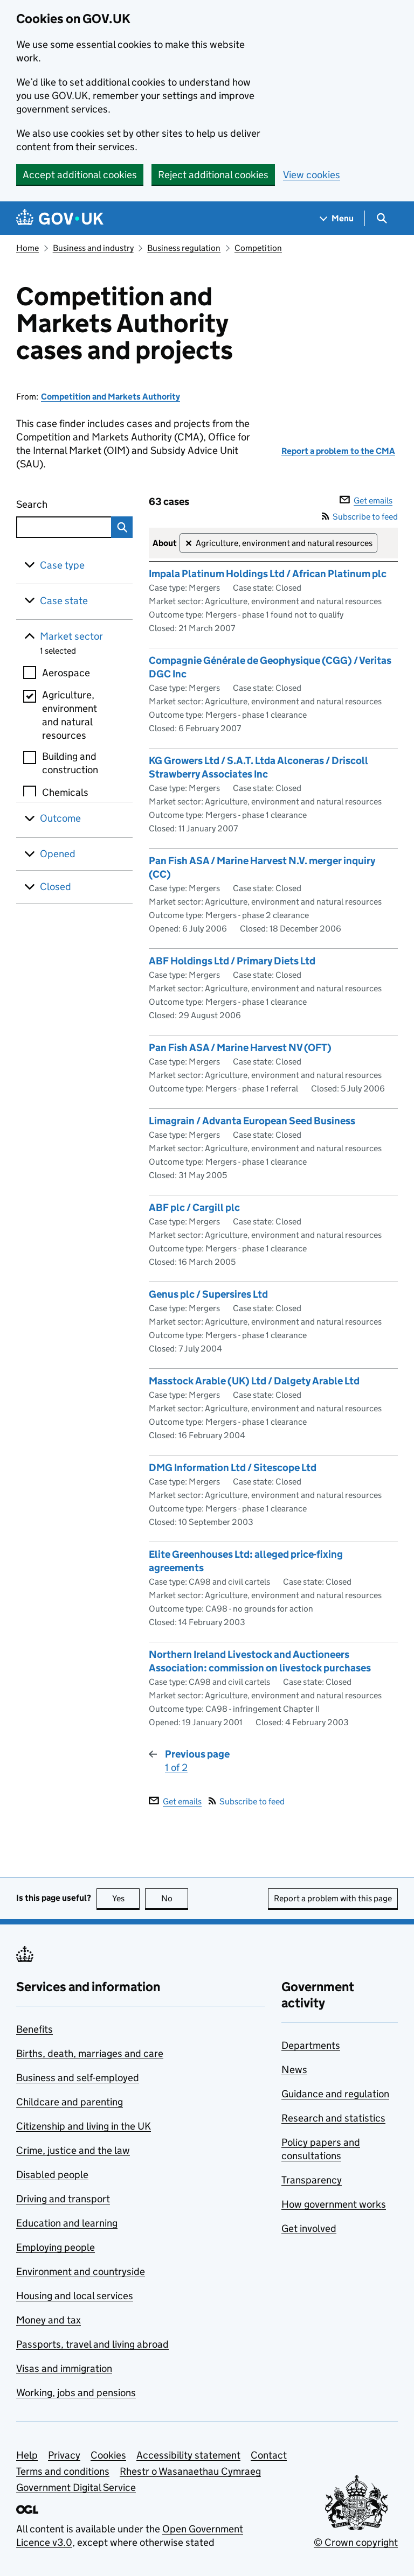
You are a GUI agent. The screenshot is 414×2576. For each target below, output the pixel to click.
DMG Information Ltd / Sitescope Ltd (232, 1467)
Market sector (71, 636)
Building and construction (70, 763)
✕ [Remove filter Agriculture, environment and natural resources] (188, 543)
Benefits (34, 2029)
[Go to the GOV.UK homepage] (60, 218)
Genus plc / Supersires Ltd (208, 1294)
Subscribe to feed (360, 517)
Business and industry (93, 248)
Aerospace (66, 673)
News (294, 2069)
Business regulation (183, 248)
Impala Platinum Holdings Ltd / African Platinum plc (268, 574)
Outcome (60, 818)
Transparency (311, 2180)
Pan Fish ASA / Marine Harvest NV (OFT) (240, 1047)
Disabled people (52, 2174)
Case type (62, 565)
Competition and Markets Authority (110, 396)
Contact (269, 2455)
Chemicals (65, 792)
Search (55, 502)
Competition (258, 248)
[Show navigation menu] (337, 218)
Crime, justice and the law (73, 2150)
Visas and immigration (64, 2368)
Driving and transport (63, 2199)
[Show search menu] (381, 218)
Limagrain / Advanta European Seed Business (252, 1121)
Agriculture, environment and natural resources (69, 715)
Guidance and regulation (335, 2094)
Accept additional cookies (80, 175)
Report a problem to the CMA (338, 451)
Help (27, 2455)
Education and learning (67, 2223)
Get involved (308, 2228)
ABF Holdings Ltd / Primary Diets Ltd (232, 961)
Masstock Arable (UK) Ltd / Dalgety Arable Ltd (254, 1381)
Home (27, 248)
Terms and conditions (62, 2471)
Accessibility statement (188, 2455)
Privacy (64, 2455)
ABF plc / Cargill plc (194, 1207)
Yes (126, 1898)
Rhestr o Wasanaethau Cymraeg (190, 2471)
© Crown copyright (356, 2542)
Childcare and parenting (69, 2102)
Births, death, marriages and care (89, 2053)
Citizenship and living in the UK (83, 2126)
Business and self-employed (77, 2077)
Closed (55, 886)
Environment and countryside (80, 2271)
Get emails (366, 500)
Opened (57, 854)
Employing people (55, 2247)
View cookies (311, 175)
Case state (64, 600)
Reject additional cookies (213, 175)
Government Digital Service (76, 2487)
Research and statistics (333, 2118)
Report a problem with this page (333, 1898)
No (175, 1898)
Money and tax (48, 2320)
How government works (333, 2204)
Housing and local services (74, 2296)
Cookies (108, 2455)
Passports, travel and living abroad (92, 2344)
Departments (310, 2045)
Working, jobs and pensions (76, 2392)
